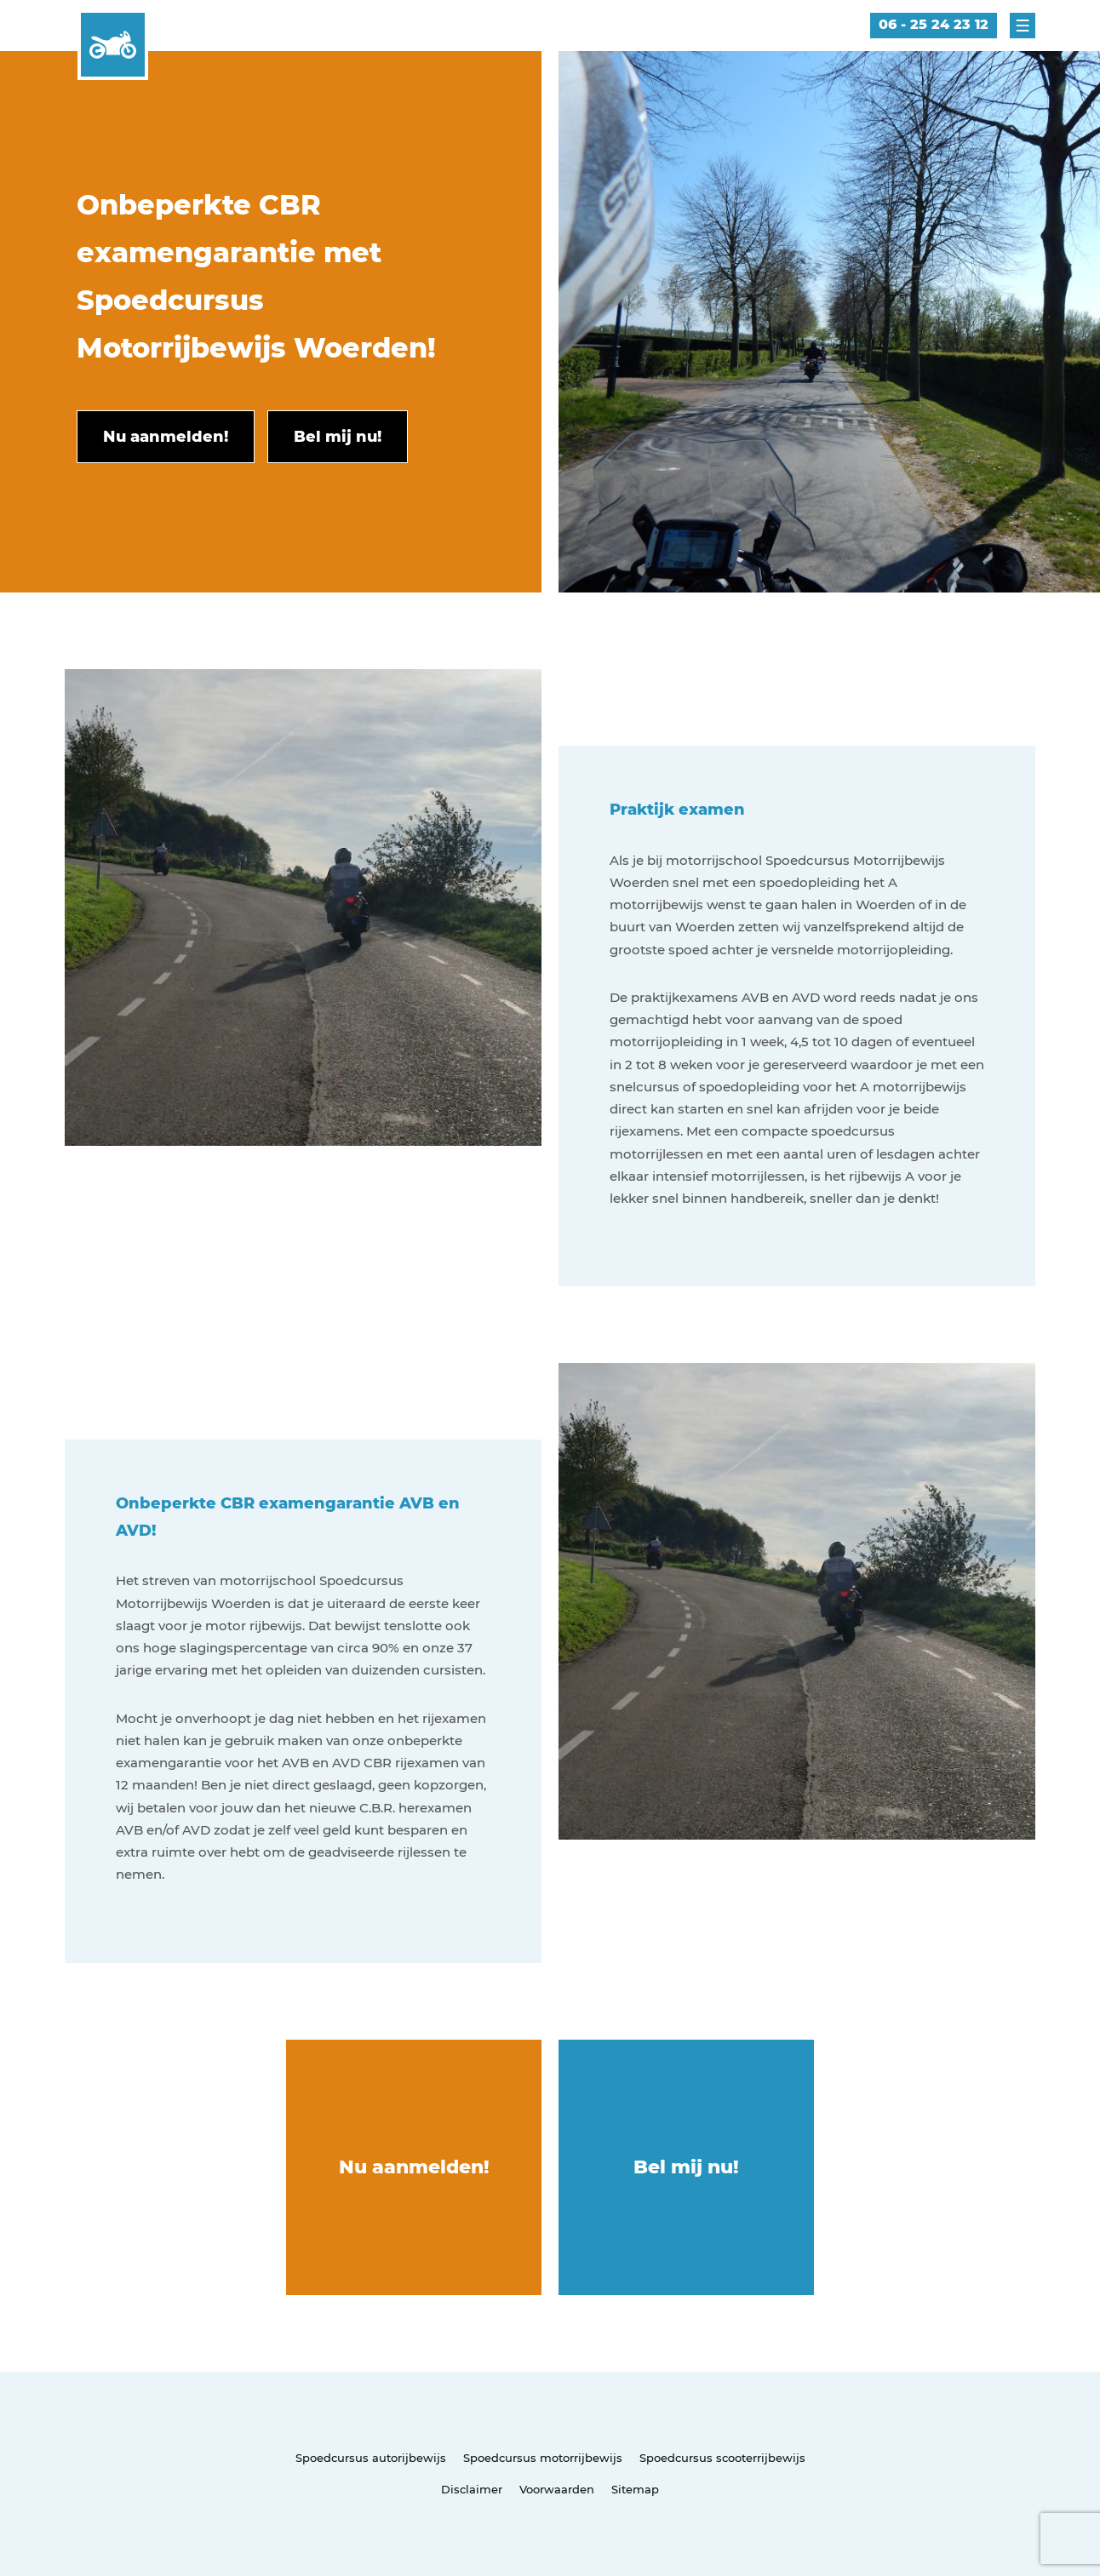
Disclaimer (471, 2489)
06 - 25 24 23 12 (933, 24)
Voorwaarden (556, 2489)
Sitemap (635, 2489)
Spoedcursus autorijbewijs (370, 2457)
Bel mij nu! (686, 2166)
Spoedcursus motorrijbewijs (542, 2457)
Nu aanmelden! (414, 2166)
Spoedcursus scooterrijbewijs (722, 2457)
